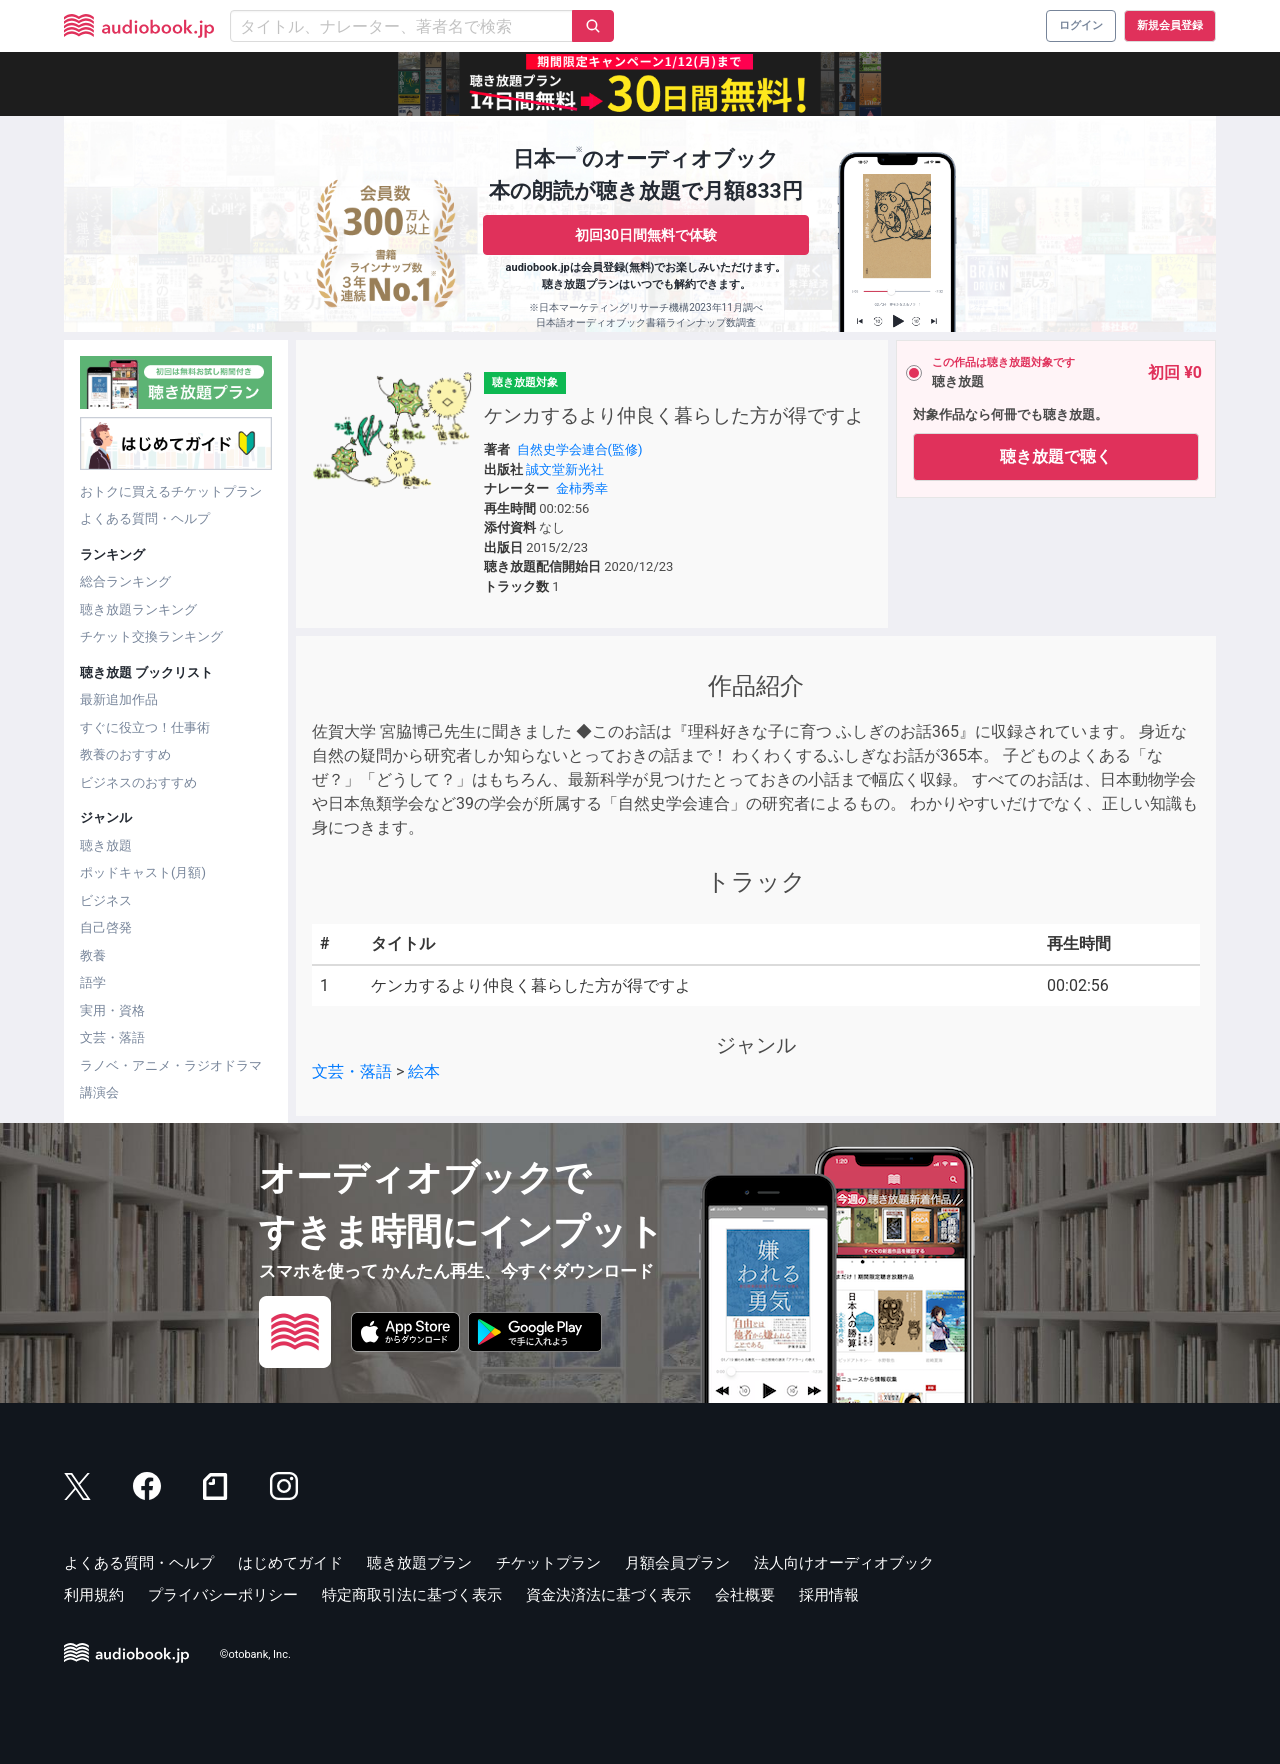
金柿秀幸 (582, 488)
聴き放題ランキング (138, 609)
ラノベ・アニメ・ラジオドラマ (171, 1065)
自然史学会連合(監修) (580, 449)
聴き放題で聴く (1056, 456)
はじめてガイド (290, 1563)
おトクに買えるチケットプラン (171, 491)
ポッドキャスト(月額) (143, 872)
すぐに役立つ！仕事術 (145, 727)
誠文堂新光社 (565, 469)
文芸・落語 (112, 1037)
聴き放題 (106, 845)
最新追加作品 (119, 699)
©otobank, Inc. (255, 1654)
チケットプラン (548, 1563)
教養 (93, 955)
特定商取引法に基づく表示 (412, 1595)
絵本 (424, 1071)
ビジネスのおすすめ (138, 782)
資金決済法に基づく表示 (608, 1595)
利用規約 (94, 1595)
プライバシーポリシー (223, 1595)
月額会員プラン (677, 1563)
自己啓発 (106, 927)
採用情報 (829, 1595)
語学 (93, 982)
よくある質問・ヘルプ (145, 518)
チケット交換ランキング (151, 636)
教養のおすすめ (125, 754)
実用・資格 (112, 1010)
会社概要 (745, 1595)
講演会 (99, 1092)
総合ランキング (125, 581)
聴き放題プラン (419, 1563)
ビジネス (106, 900)
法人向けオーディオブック (844, 1563)
